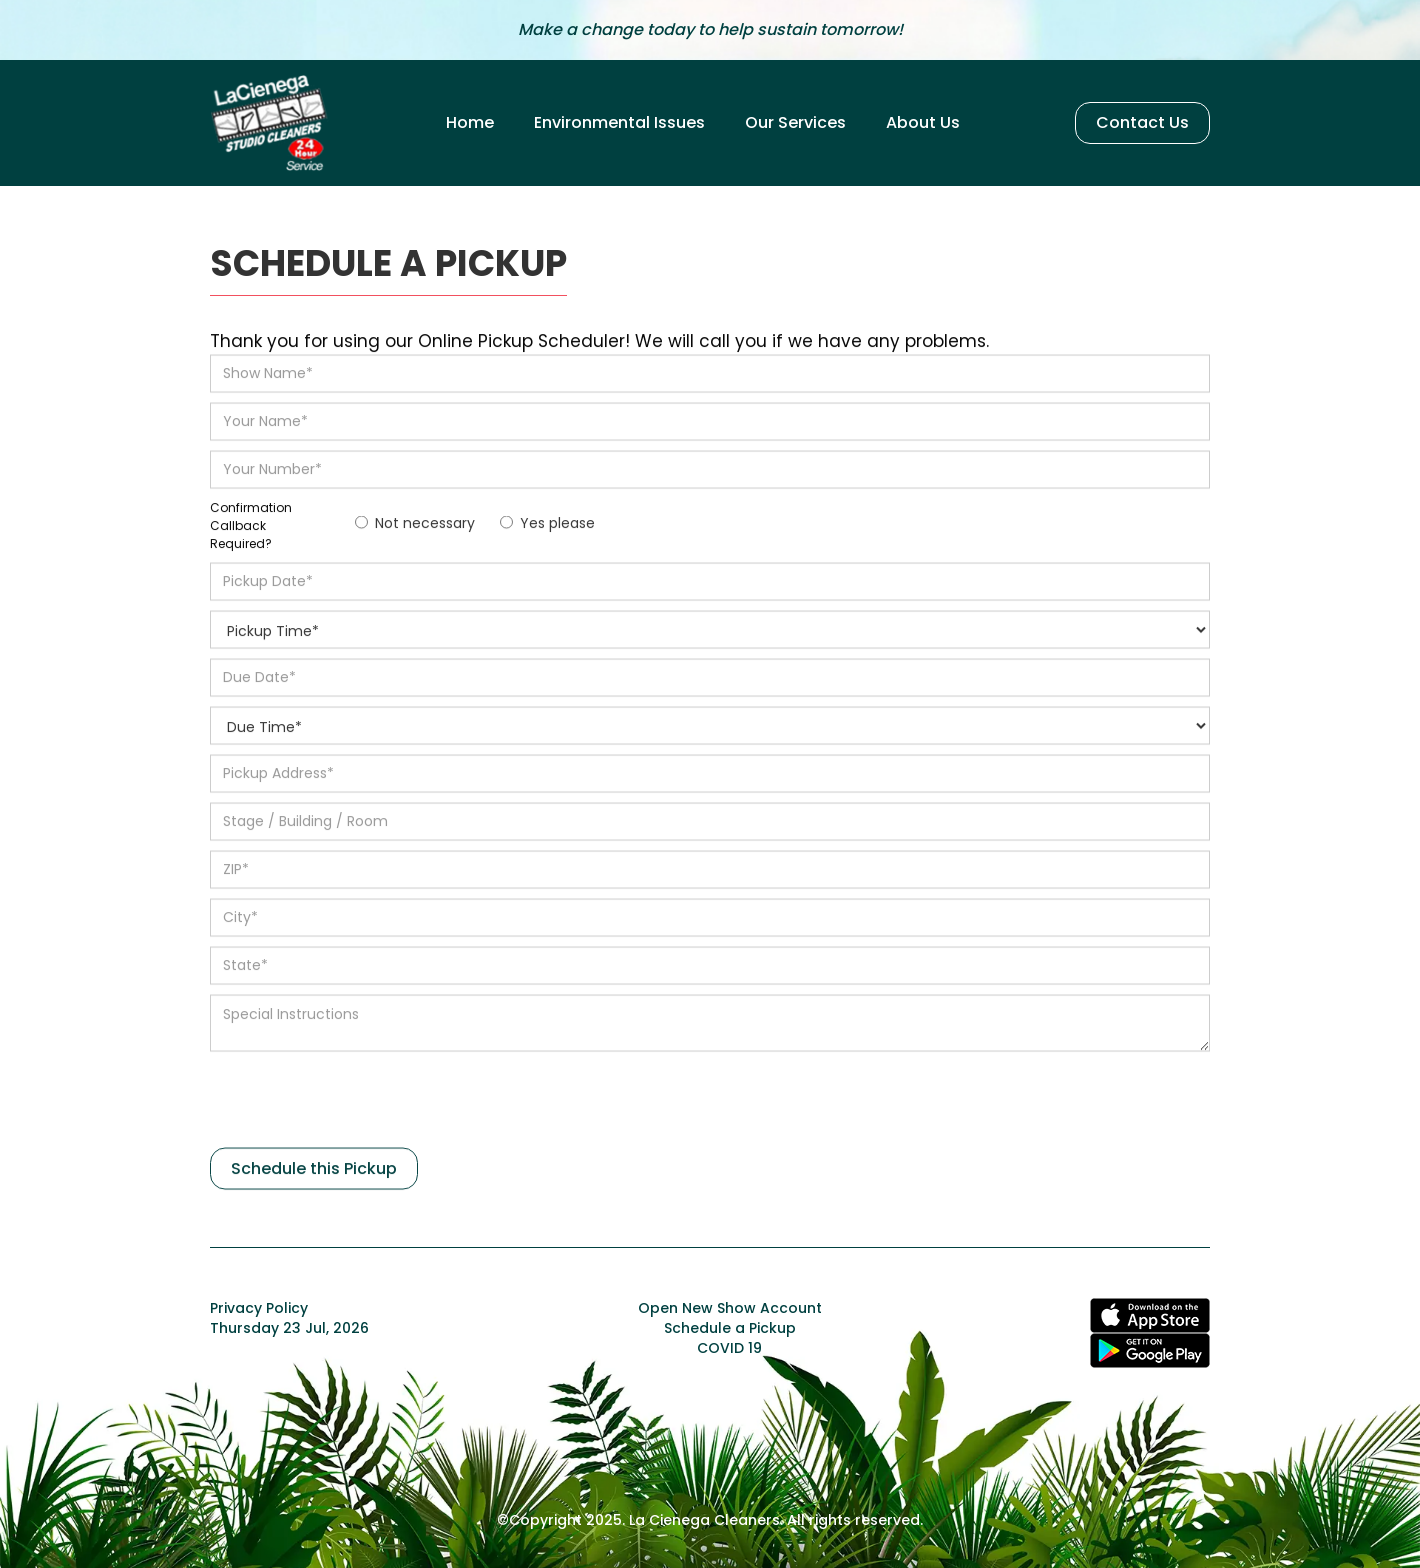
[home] (270, 123)
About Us (923, 122)
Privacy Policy (259, 1308)
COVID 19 (729, 1348)
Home (470, 122)
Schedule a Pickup (730, 1328)
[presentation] (362, 1105)
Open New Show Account (730, 1308)
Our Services (795, 122)
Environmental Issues (619, 122)
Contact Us (1142, 122)
